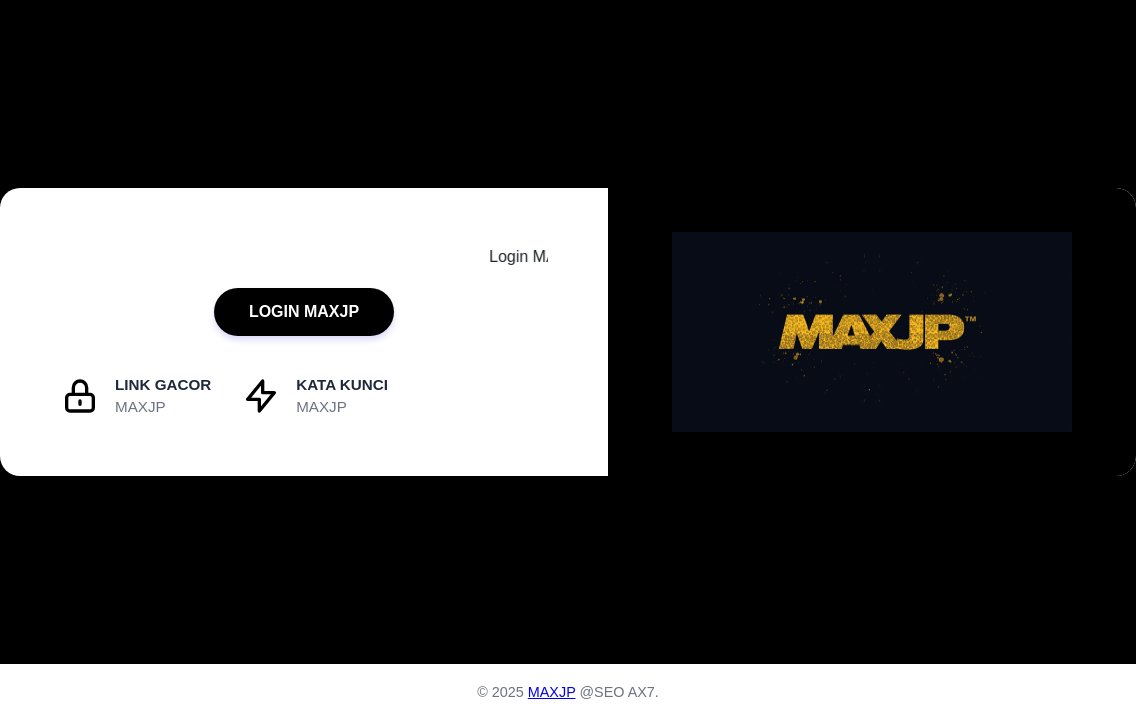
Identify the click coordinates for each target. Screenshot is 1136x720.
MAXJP (552, 692)
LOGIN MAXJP (304, 311)
